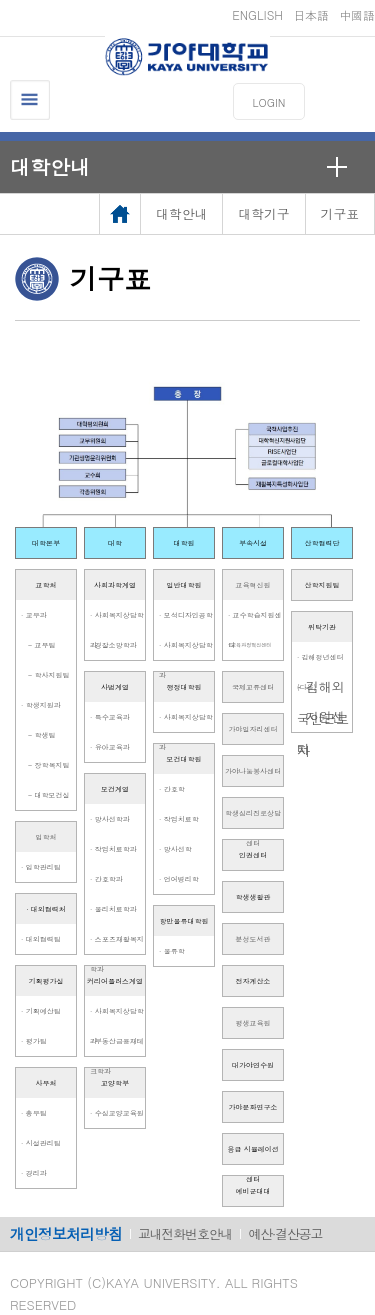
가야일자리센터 (253, 729)
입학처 (46, 837)
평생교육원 (253, 1023)
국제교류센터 (253, 687)
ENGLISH (257, 14)
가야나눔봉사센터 (253, 771)
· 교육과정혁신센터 (249, 644)
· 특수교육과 (110, 717)
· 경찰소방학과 (113, 645)
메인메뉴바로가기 (0, 0)
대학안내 (50, 166)
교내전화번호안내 (185, 1233)
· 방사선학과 (110, 819)
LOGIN (269, 102)
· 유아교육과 (110, 747)
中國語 (357, 14)
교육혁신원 (253, 585)
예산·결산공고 (285, 1233)
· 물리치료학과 (113, 909)
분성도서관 (253, 939)
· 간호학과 (106, 879)
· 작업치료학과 (113, 849)
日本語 (311, 14)
